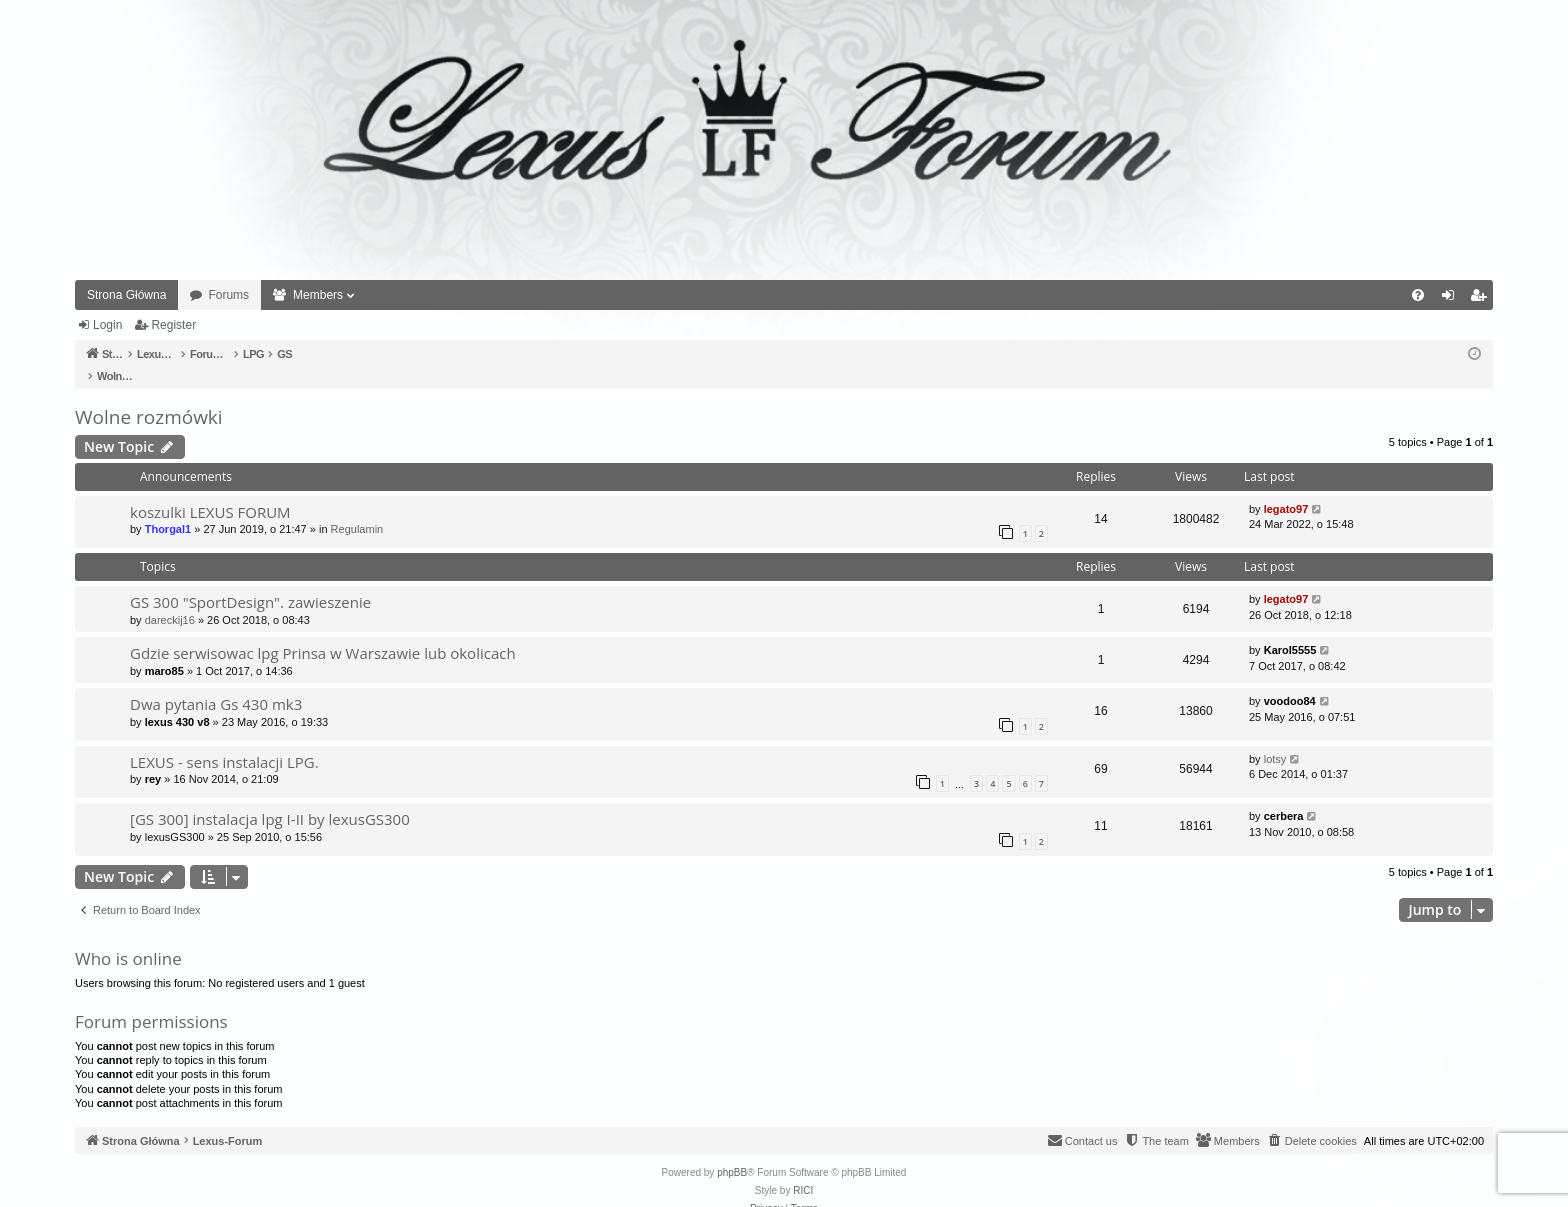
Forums (228, 295)
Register (173, 325)
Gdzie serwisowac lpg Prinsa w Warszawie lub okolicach (323, 632)
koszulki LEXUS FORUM (210, 491)
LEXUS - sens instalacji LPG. (224, 741)
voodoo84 (1290, 680)
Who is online (128, 937)
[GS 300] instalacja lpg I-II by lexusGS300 (270, 798)
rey (153, 758)
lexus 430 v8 (177, 701)
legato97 (1286, 488)
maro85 (164, 650)
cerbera (1284, 795)
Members (318, 295)
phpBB (732, 1151)
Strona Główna (126, 295)
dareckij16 (170, 599)
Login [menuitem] (1452, 299)
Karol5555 (1290, 629)
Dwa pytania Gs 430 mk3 (216, 683)
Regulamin (357, 508)
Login (107, 325)
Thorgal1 (168, 508)
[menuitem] (1418, 295)
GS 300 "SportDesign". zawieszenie (250, 581)
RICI (803, 1169)
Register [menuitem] (1482, 299)
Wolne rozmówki (149, 396)
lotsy (1275, 738)
